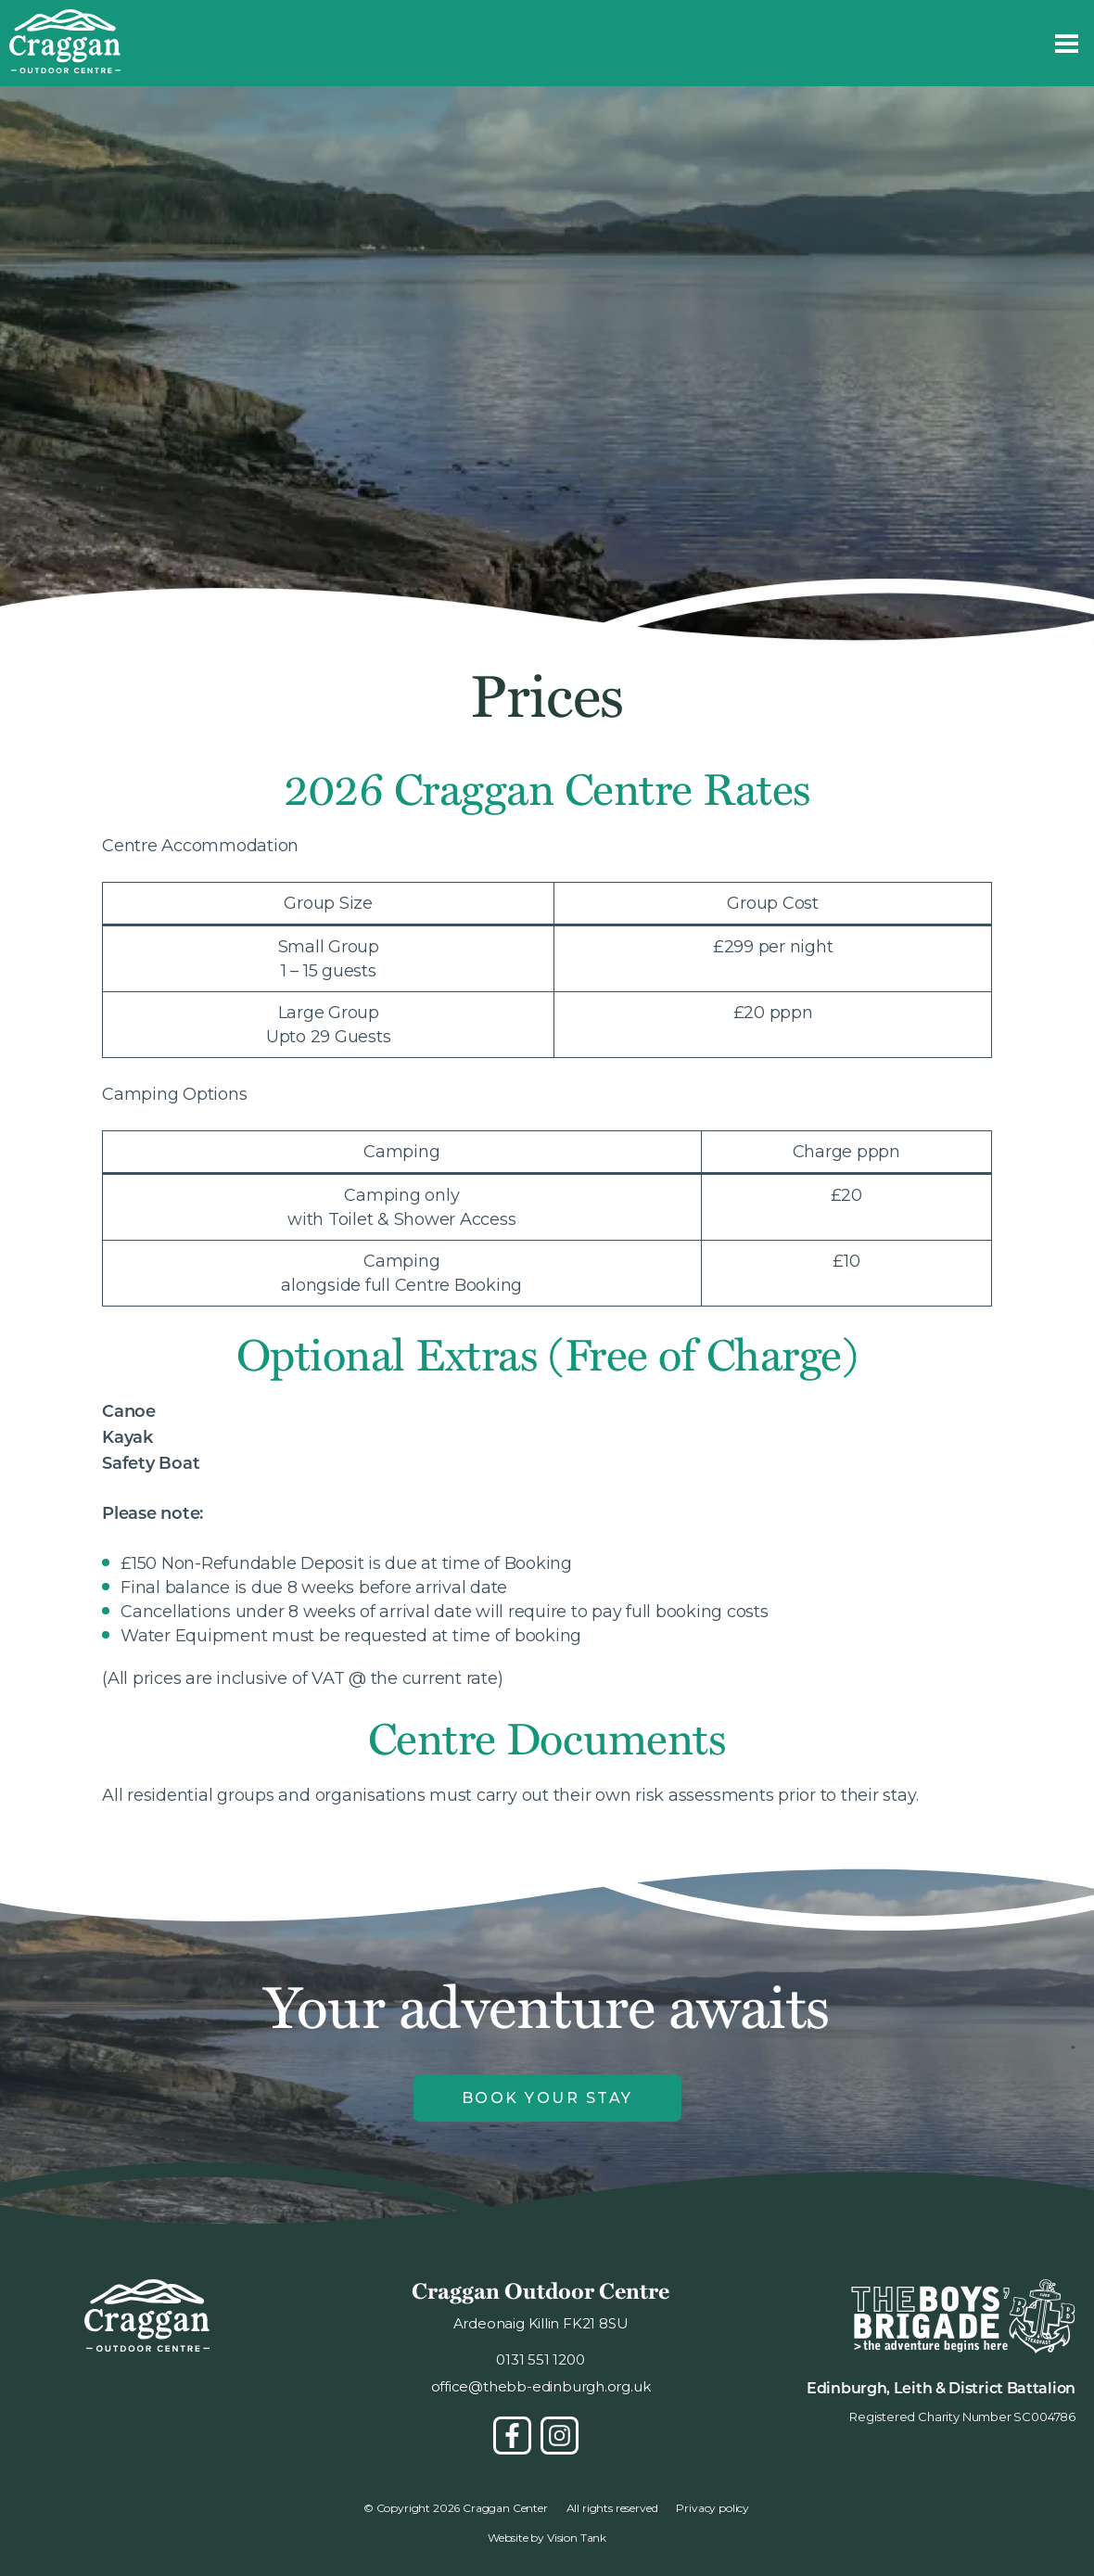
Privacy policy (712, 2508)
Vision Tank (576, 2537)
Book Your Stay (547, 2098)
